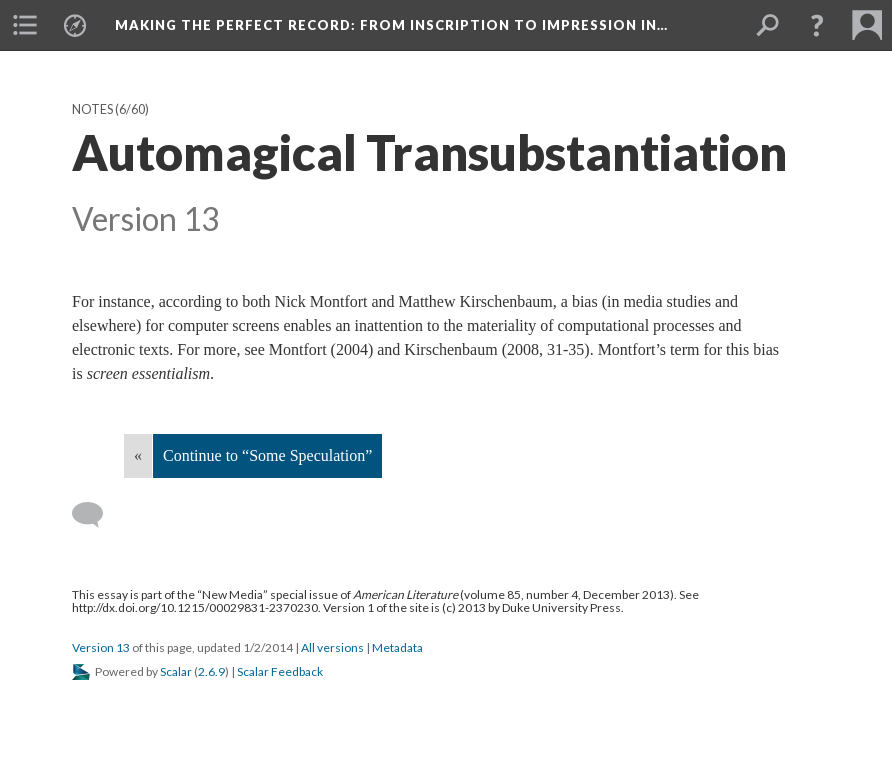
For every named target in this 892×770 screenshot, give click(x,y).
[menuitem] (25, 25)
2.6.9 (211, 671)
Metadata (397, 647)
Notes (92, 109)
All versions (332, 647)
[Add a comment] (96, 515)
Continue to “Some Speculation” (267, 455)
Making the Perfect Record (391, 25)
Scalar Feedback (280, 671)
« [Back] (138, 455)
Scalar (176, 671)
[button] (817, 25)
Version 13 (101, 647)
